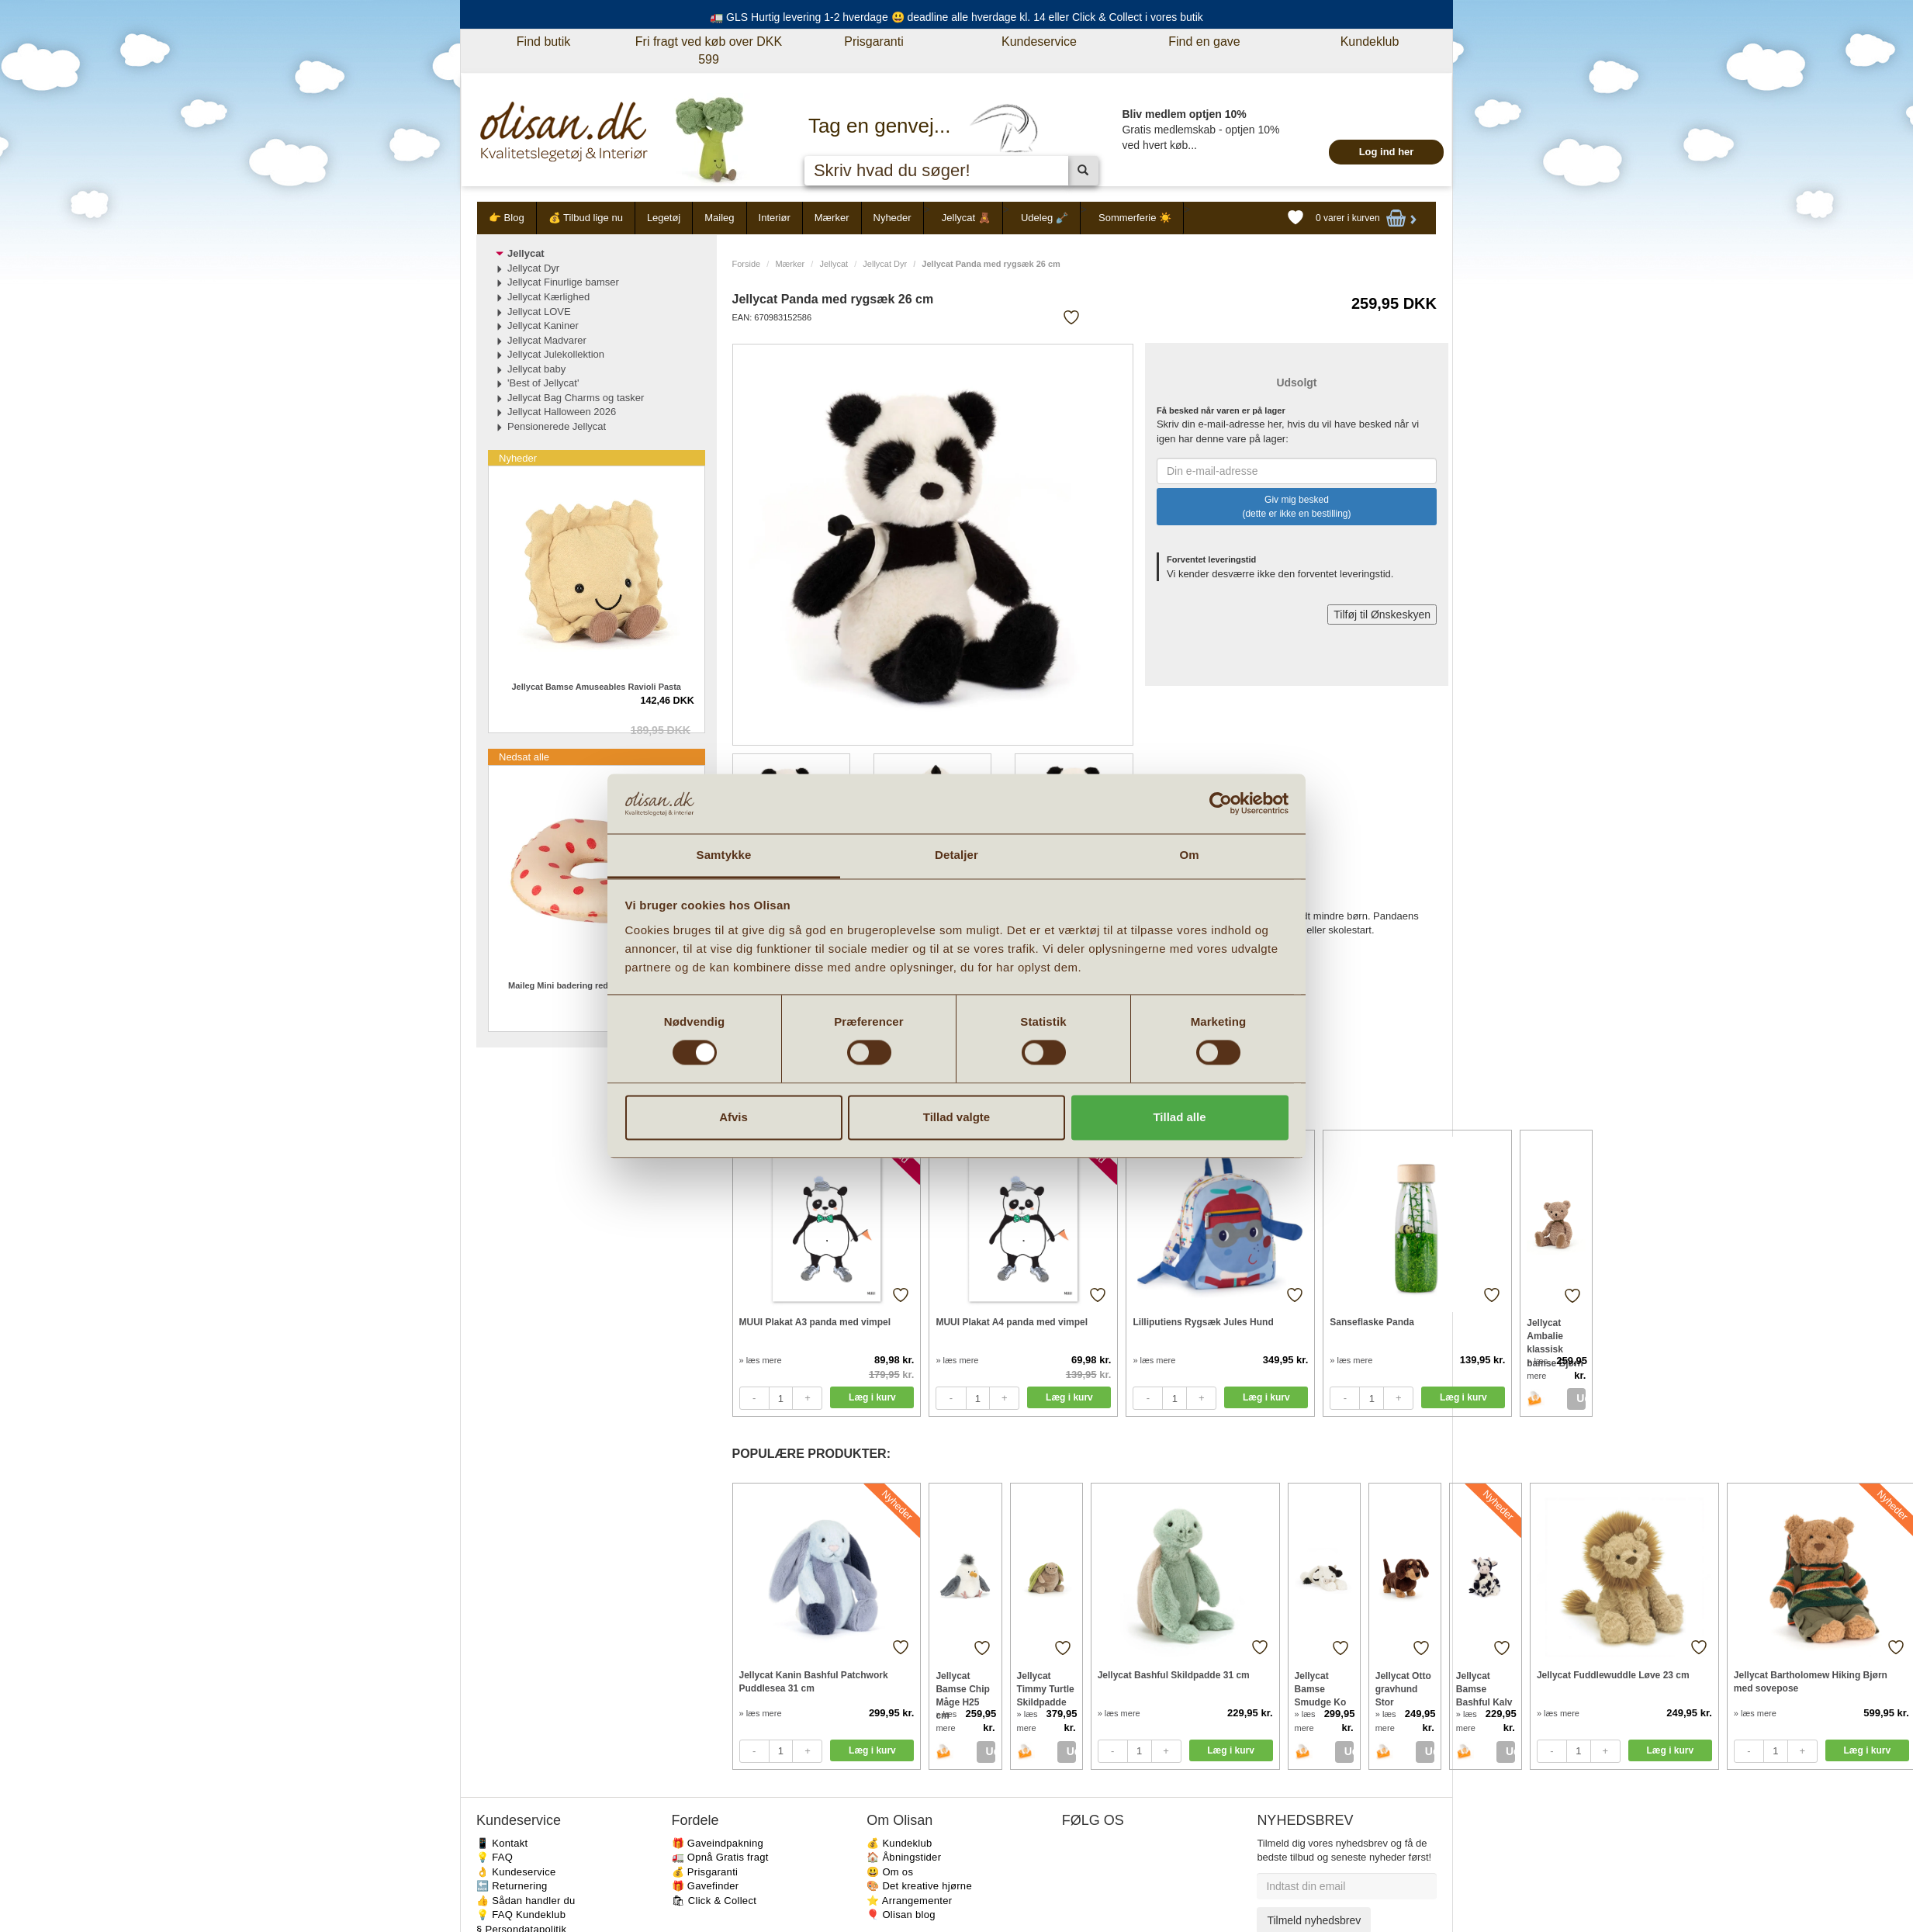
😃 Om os (890, 1872)
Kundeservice (1039, 41)
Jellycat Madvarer (546, 340)
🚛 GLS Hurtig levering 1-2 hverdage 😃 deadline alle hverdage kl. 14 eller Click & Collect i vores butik (956, 17)
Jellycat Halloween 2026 (561, 411)
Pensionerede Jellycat (556, 426)
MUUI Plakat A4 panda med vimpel (1012, 1322)
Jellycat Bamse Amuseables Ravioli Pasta (597, 686)
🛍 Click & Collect (714, 1900)
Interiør (774, 217)
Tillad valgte (956, 1117)
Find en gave (1204, 41)
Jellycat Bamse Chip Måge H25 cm (962, 1689)
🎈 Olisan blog (901, 1914)
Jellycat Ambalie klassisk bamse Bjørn (1555, 1335)
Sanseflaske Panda (1372, 1322)
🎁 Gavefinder (705, 1886)
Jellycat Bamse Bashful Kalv (1484, 1689)
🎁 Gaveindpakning (717, 1843)
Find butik (543, 41)
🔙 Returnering (511, 1886)
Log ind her (1386, 152)
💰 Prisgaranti (705, 1872)
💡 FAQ (494, 1857)
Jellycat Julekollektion (555, 354)
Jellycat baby (536, 369)
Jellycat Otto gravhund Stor (1403, 1689)
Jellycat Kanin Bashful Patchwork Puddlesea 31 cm (813, 1682)
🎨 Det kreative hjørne (919, 1886)
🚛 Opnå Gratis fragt (720, 1857)
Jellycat (833, 263)
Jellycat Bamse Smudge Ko (1321, 1689)
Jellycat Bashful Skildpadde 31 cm (1174, 1675)
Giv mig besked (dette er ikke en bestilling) (1296, 506)
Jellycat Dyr (885, 263)
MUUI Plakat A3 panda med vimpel (815, 1322)
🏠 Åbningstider (904, 1857)
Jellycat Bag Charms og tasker (575, 397)
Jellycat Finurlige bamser (563, 282)
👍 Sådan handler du (526, 1900)
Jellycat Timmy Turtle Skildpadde (1045, 1689)
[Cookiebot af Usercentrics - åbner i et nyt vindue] (1221, 803)
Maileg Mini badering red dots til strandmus (596, 985)
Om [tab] (1189, 854)
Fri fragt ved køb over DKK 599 (708, 50)
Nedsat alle (524, 757)
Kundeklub (1369, 41)
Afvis (733, 1117)
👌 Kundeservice (516, 1872)
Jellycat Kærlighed (548, 297)
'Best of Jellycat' (543, 383)
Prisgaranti (873, 41)
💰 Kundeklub (899, 1843)
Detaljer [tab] (956, 854)
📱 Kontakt (502, 1843)
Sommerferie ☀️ (1134, 217)
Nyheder (892, 217)
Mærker (832, 217)
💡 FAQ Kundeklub (521, 1914)
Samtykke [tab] (724, 854)
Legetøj (663, 217)
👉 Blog (506, 217)
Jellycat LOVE (539, 311)
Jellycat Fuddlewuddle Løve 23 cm (1613, 1675)
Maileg (719, 217)
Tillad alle (1179, 1117)
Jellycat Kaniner (543, 325)
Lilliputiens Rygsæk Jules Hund (1203, 1322)
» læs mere (760, 1360)
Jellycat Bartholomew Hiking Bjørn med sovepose (1810, 1682)
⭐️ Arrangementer (909, 1900)
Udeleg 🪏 (1044, 217)
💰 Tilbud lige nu (585, 217)
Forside (746, 263)
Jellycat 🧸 (966, 217)
